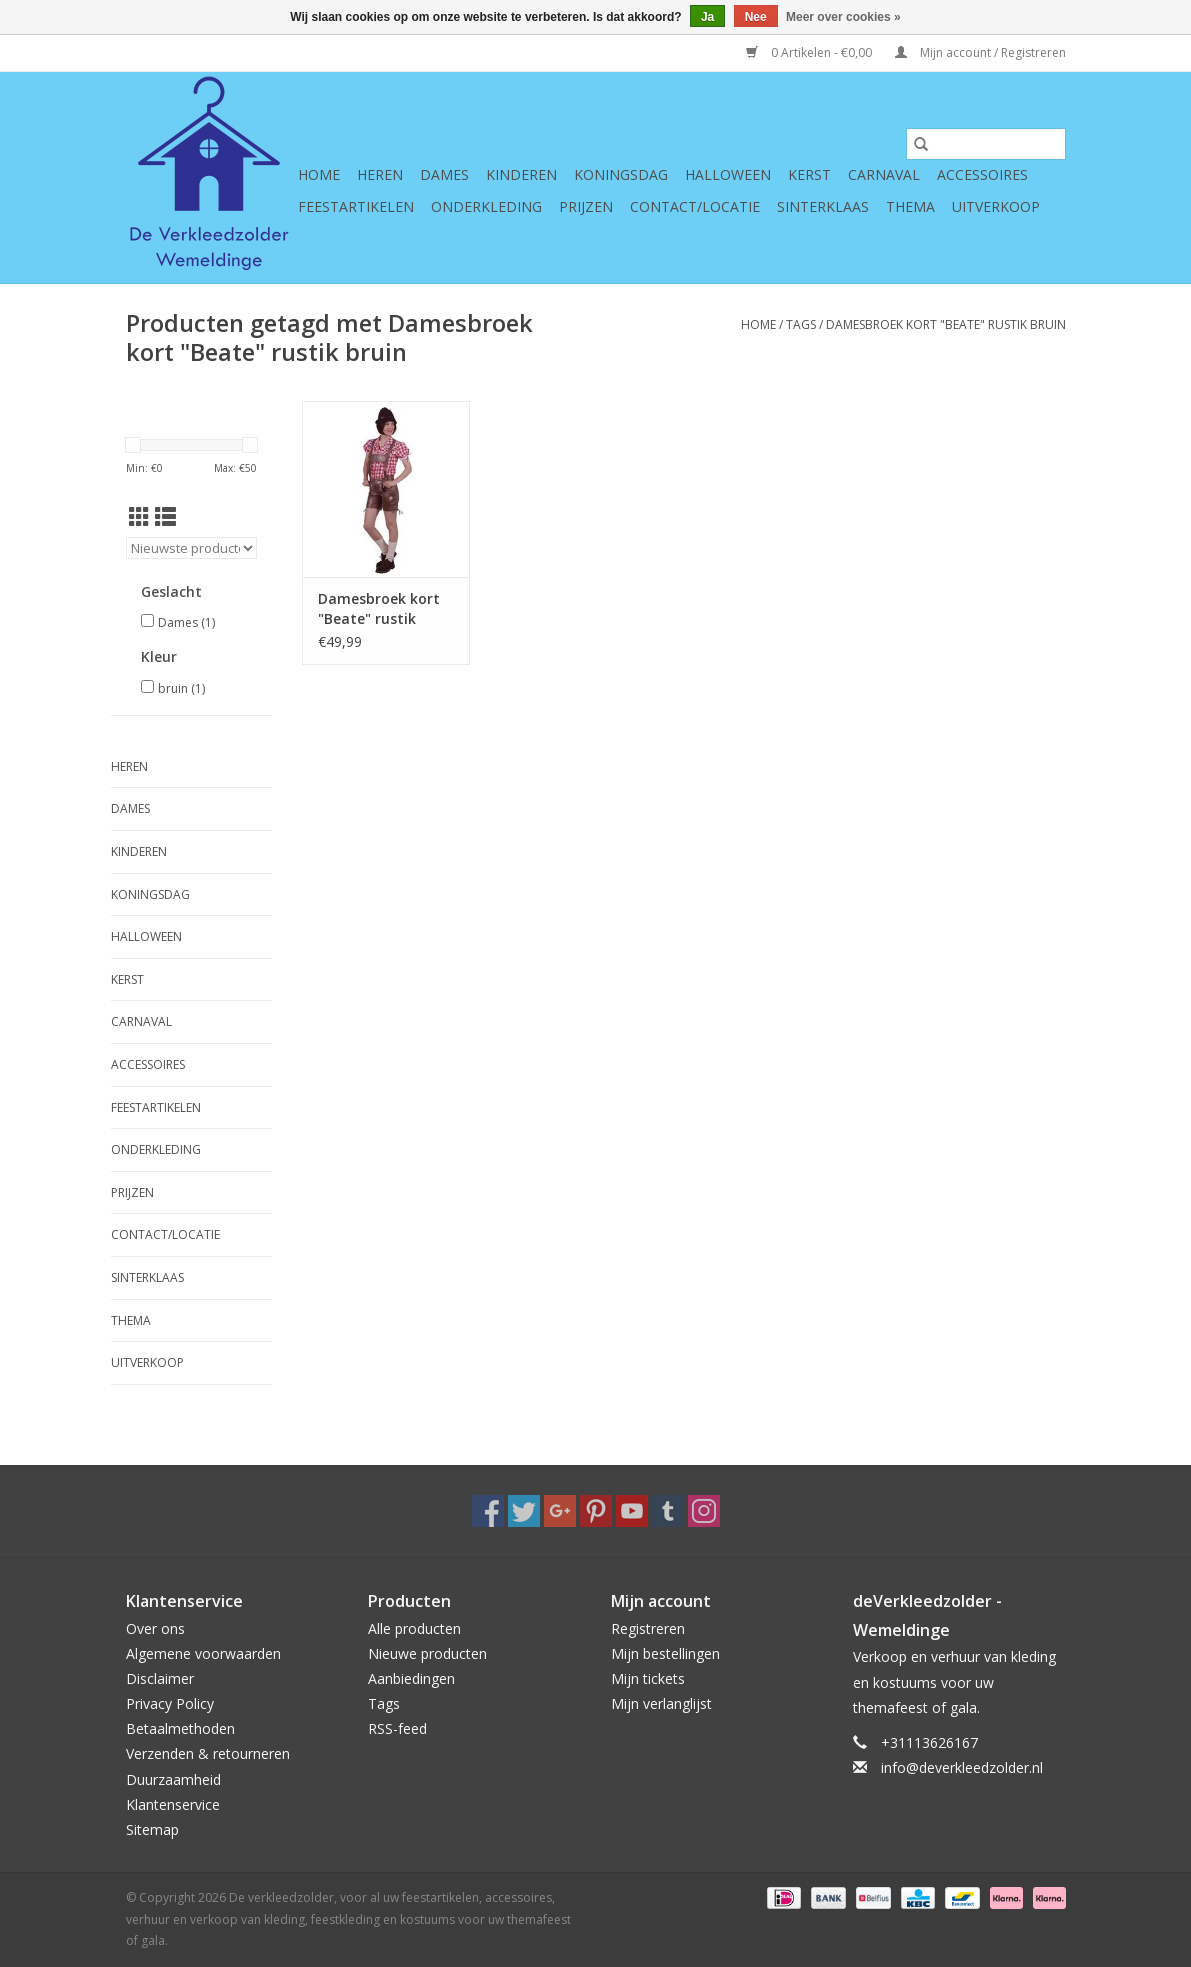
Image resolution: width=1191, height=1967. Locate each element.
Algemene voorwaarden (203, 1653)
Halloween (728, 174)
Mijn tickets (648, 1678)
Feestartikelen (356, 206)
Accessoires (982, 174)
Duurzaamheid (173, 1779)
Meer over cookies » (843, 17)
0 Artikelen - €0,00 (810, 52)
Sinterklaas (823, 206)
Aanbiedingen (411, 1678)
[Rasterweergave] (139, 517)
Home (319, 174)
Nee (756, 17)
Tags (801, 324)
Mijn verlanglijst (661, 1703)
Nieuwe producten (427, 1653)
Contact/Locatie (695, 206)
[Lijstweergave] (165, 517)
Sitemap (152, 1829)
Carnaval (884, 174)
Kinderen (521, 174)
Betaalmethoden (180, 1728)
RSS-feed (397, 1728)
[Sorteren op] (192, 548)
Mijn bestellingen (665, 1653)
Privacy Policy (170, 1703)
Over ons (155, 1628)
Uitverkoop (996, 206)
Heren (380, 174)
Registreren (648, 1628)
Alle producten (414, 1628)
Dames (444, 174)
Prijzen (586, 206)
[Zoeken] (986, 144)
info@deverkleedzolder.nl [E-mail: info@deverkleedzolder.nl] (962, 1767)
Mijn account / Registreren (980, 52)
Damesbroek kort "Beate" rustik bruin (946, 324)
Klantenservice (173, 1804)
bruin (181, 688)
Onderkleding (486, 206)
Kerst (809, 174)
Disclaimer (160, 1678)
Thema (910, 206)
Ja (707, 17)
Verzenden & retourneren (208, 1753)
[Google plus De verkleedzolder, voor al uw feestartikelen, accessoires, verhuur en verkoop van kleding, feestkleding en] (560, 1511)
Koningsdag (621, 174)
